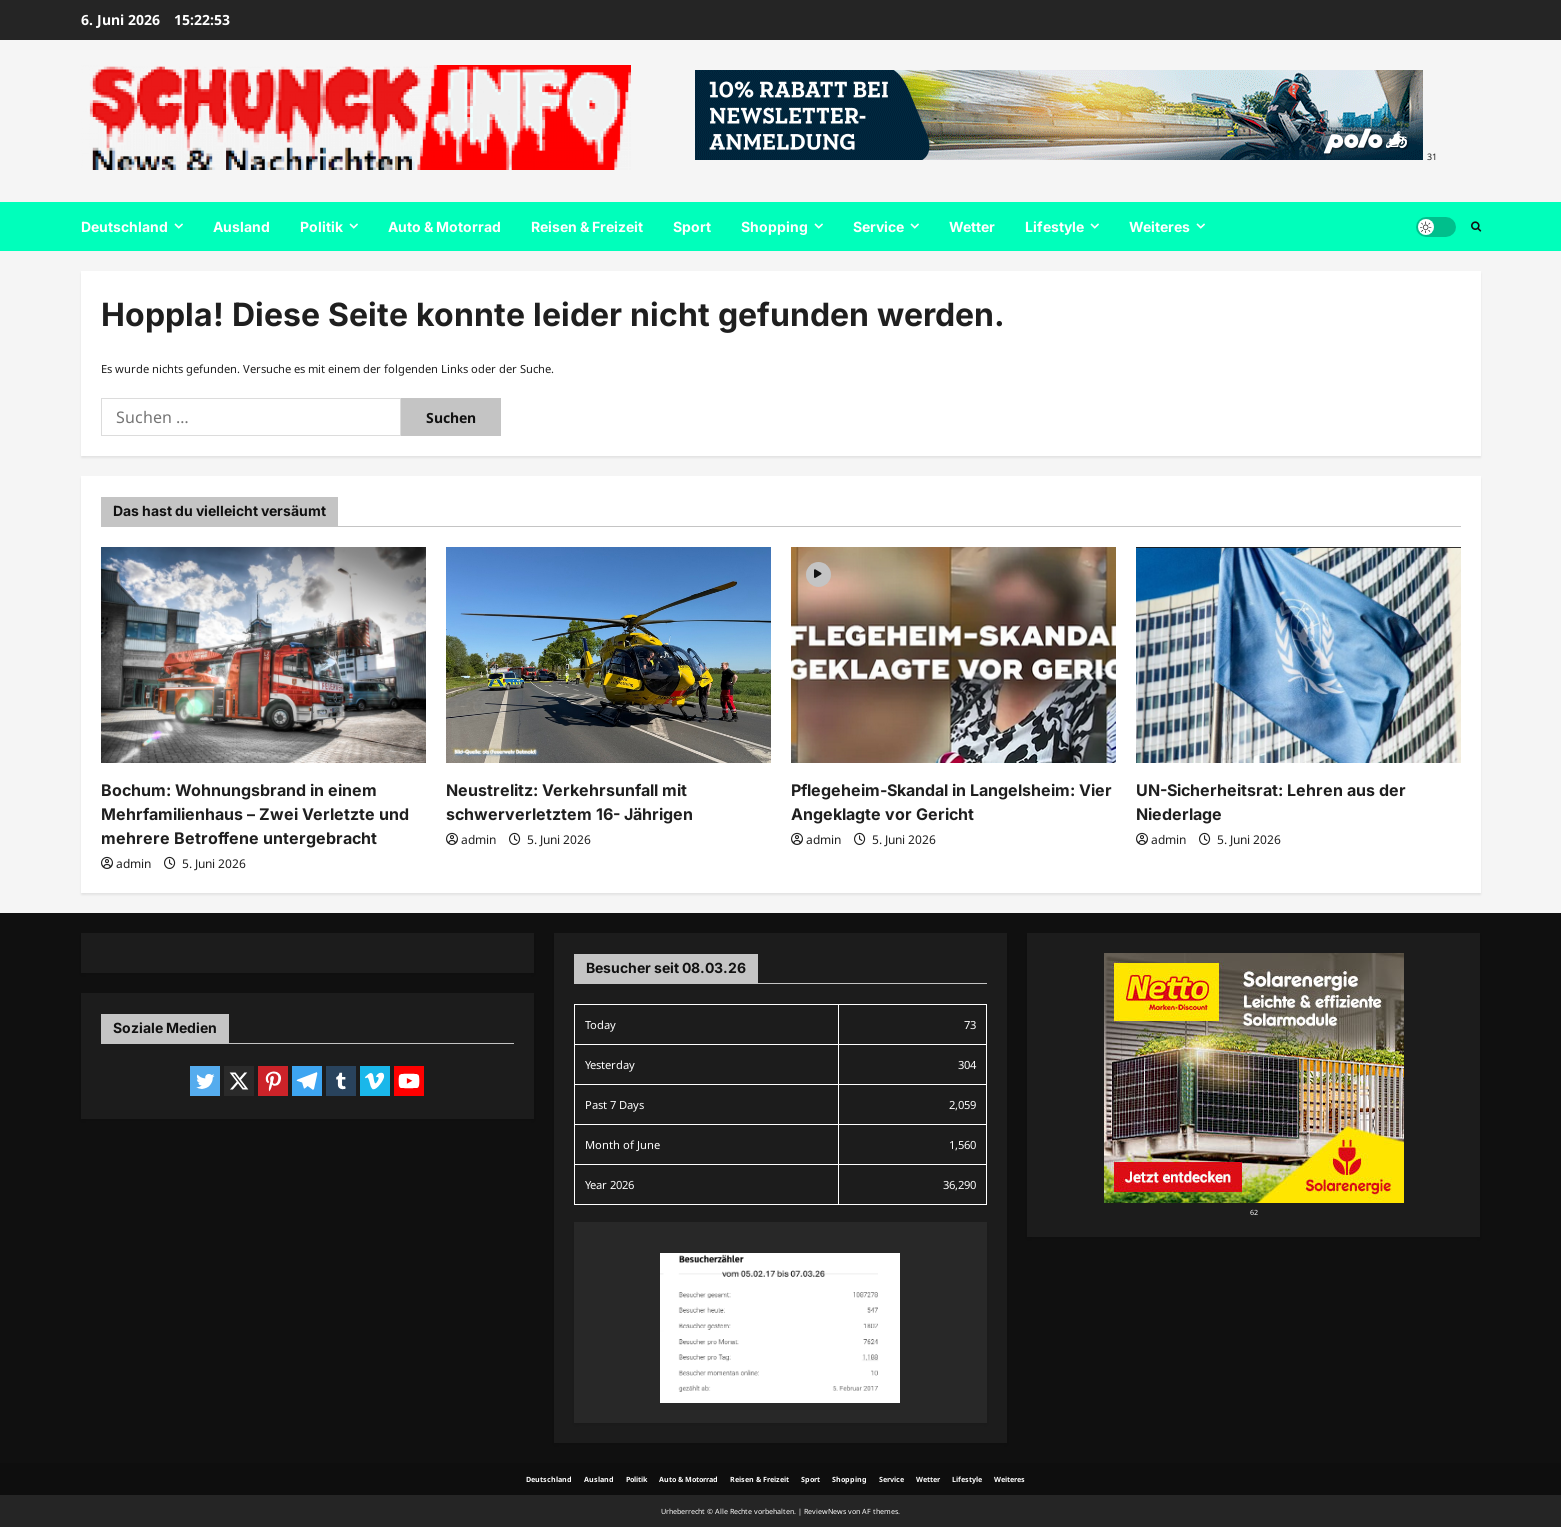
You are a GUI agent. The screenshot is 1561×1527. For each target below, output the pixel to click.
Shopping (774, 226)
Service (878, 226)
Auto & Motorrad (444, 226)
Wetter (972, 226)
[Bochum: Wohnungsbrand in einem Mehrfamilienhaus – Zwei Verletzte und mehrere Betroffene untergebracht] (263, 655)
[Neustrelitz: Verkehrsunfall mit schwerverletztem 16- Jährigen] (608, 655)
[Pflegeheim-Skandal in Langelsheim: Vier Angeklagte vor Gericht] (953, 655)
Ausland (241, 226)
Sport (692, 226)
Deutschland (124, 226)
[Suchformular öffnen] (1476, 227)
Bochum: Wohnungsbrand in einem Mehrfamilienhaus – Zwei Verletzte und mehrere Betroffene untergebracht (255, 814)
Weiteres (1159, 226)
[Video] (818, 573)
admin (133, 863)
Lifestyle (1054, 226)
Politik (321, 226)
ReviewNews (825, 1511)
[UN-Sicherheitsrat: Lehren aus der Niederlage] (1298, 655)
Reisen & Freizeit (587, 226)
